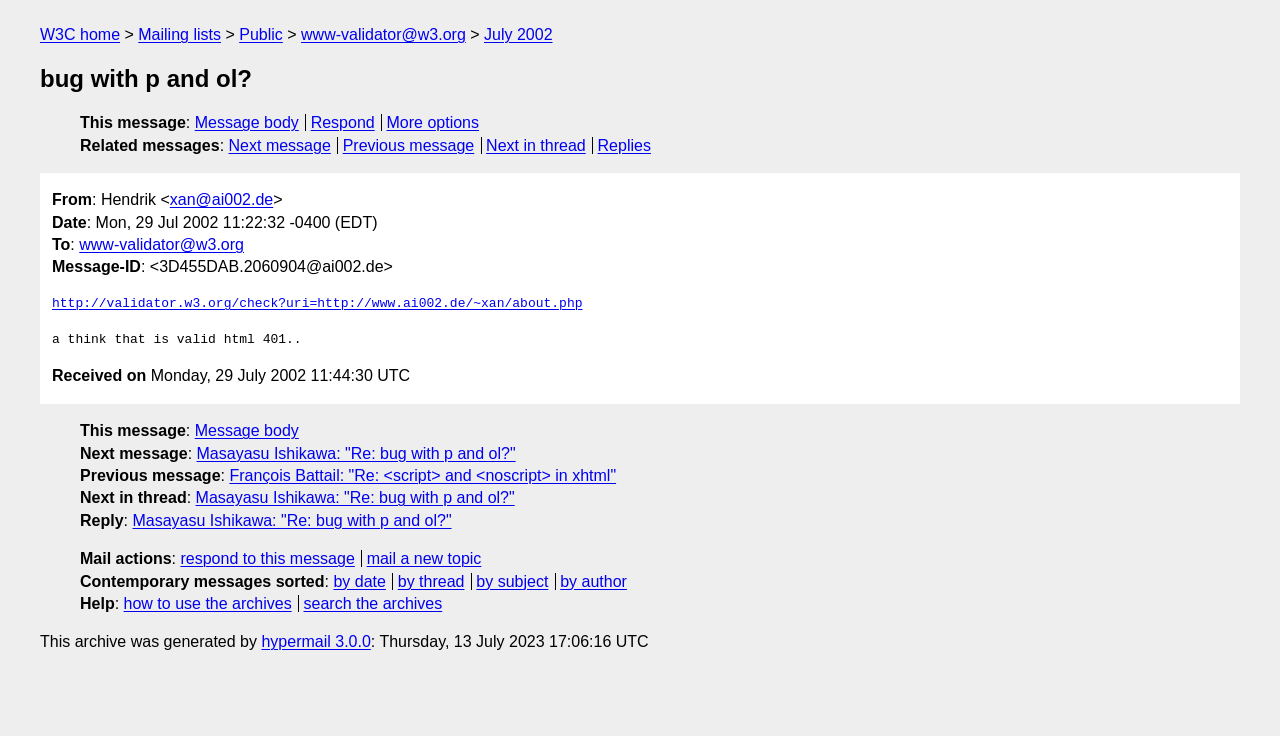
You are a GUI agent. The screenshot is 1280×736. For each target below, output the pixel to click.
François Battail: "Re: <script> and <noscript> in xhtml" (422, 475)
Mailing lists (179, 34)
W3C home (80, 34)
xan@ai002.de (221, 199)
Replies (624, 145)
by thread (431, 581)
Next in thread (536, 145)
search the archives (373, 603)
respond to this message (267, 558)
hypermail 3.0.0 (315, 641)
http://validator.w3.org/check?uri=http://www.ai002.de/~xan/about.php (317, 304)
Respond (343, 122)
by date (359, 581)
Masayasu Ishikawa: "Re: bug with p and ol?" (356, 453)
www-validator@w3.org (383, 34)
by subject (512, 581)
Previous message (409, 145)
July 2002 (518, 34)
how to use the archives (208, 603)
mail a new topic (424, 558)
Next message (280, 145)
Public (261, 34)
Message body (247, 122)
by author (593, 581)
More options (433, 122)
